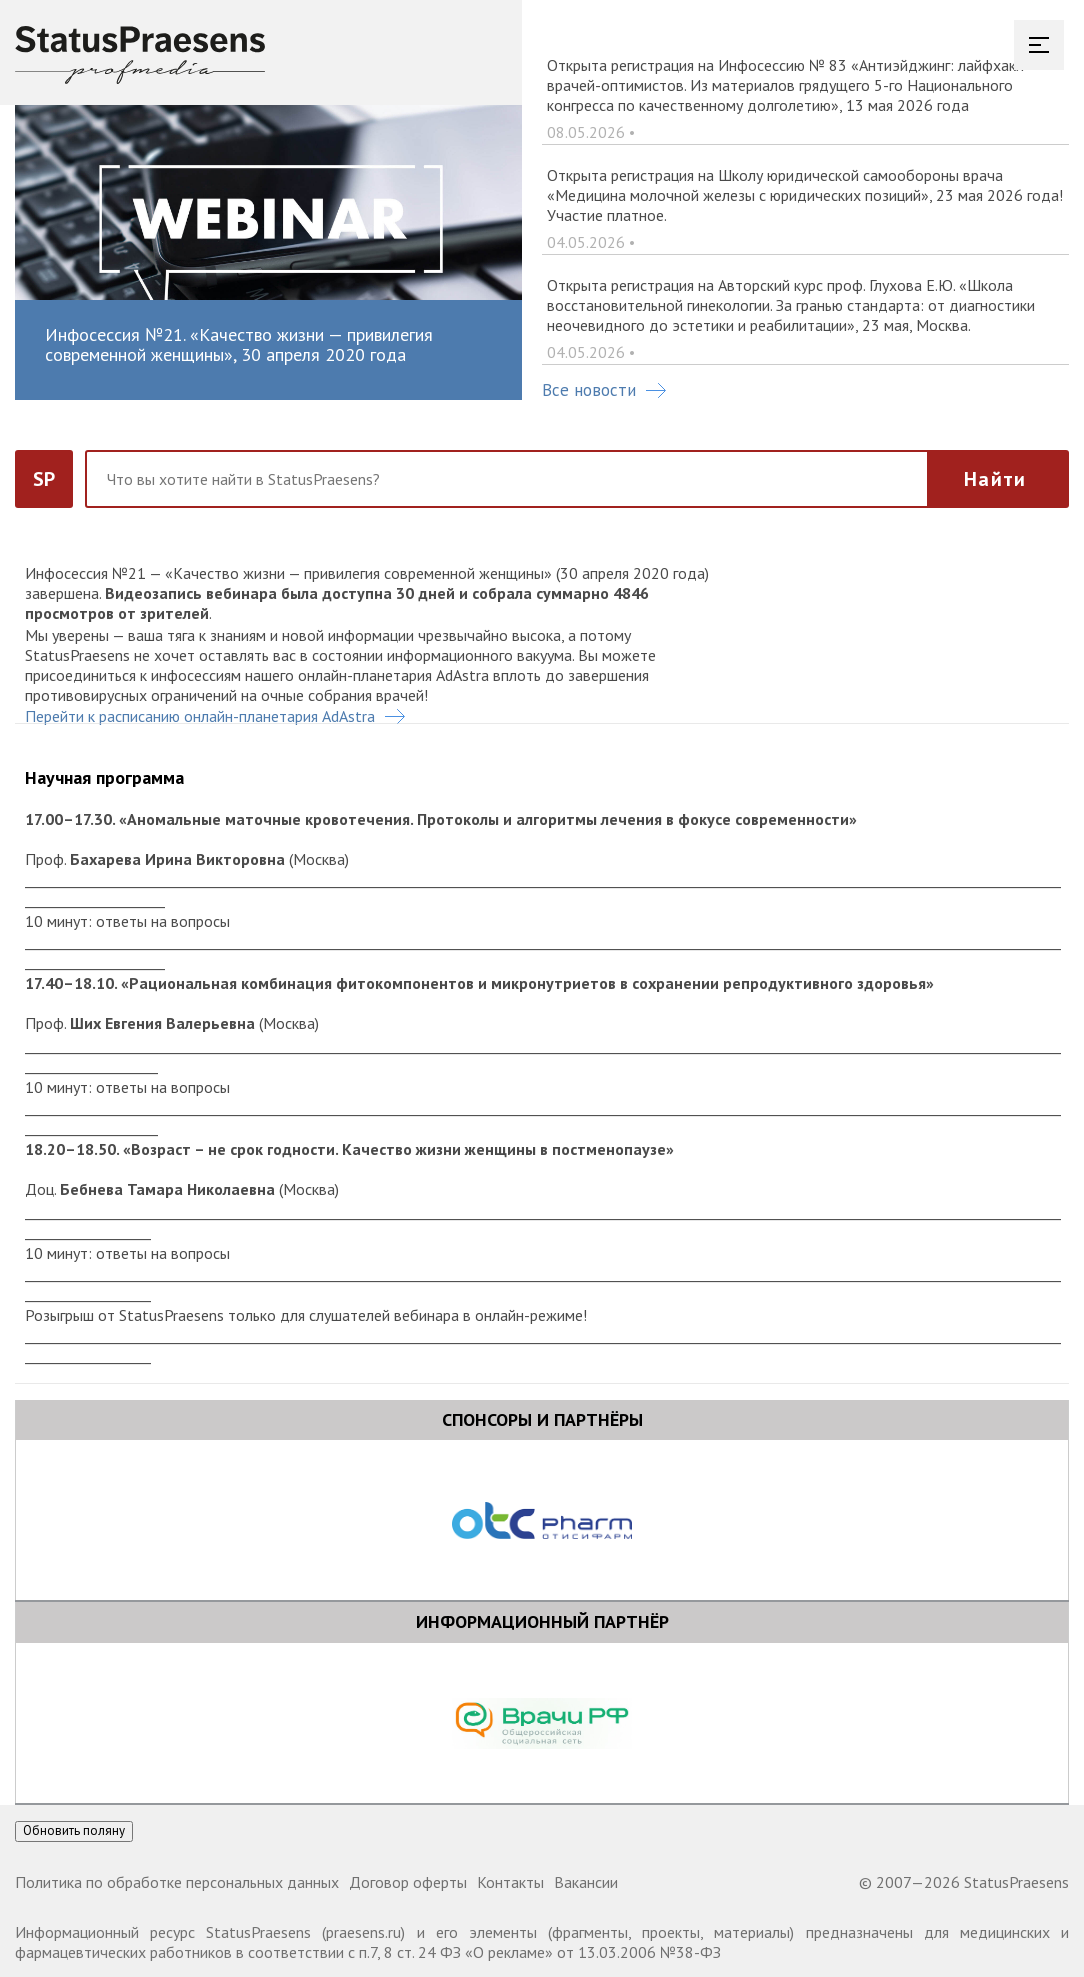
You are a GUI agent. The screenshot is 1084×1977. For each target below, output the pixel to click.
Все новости (604, 390)
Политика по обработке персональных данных (177, 1882)
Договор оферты (408, 1882)
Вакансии (586, 1882)
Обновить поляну (74, 1830)
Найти (995, 479)
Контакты (510, 1882)
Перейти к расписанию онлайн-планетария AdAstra (215, 716)
